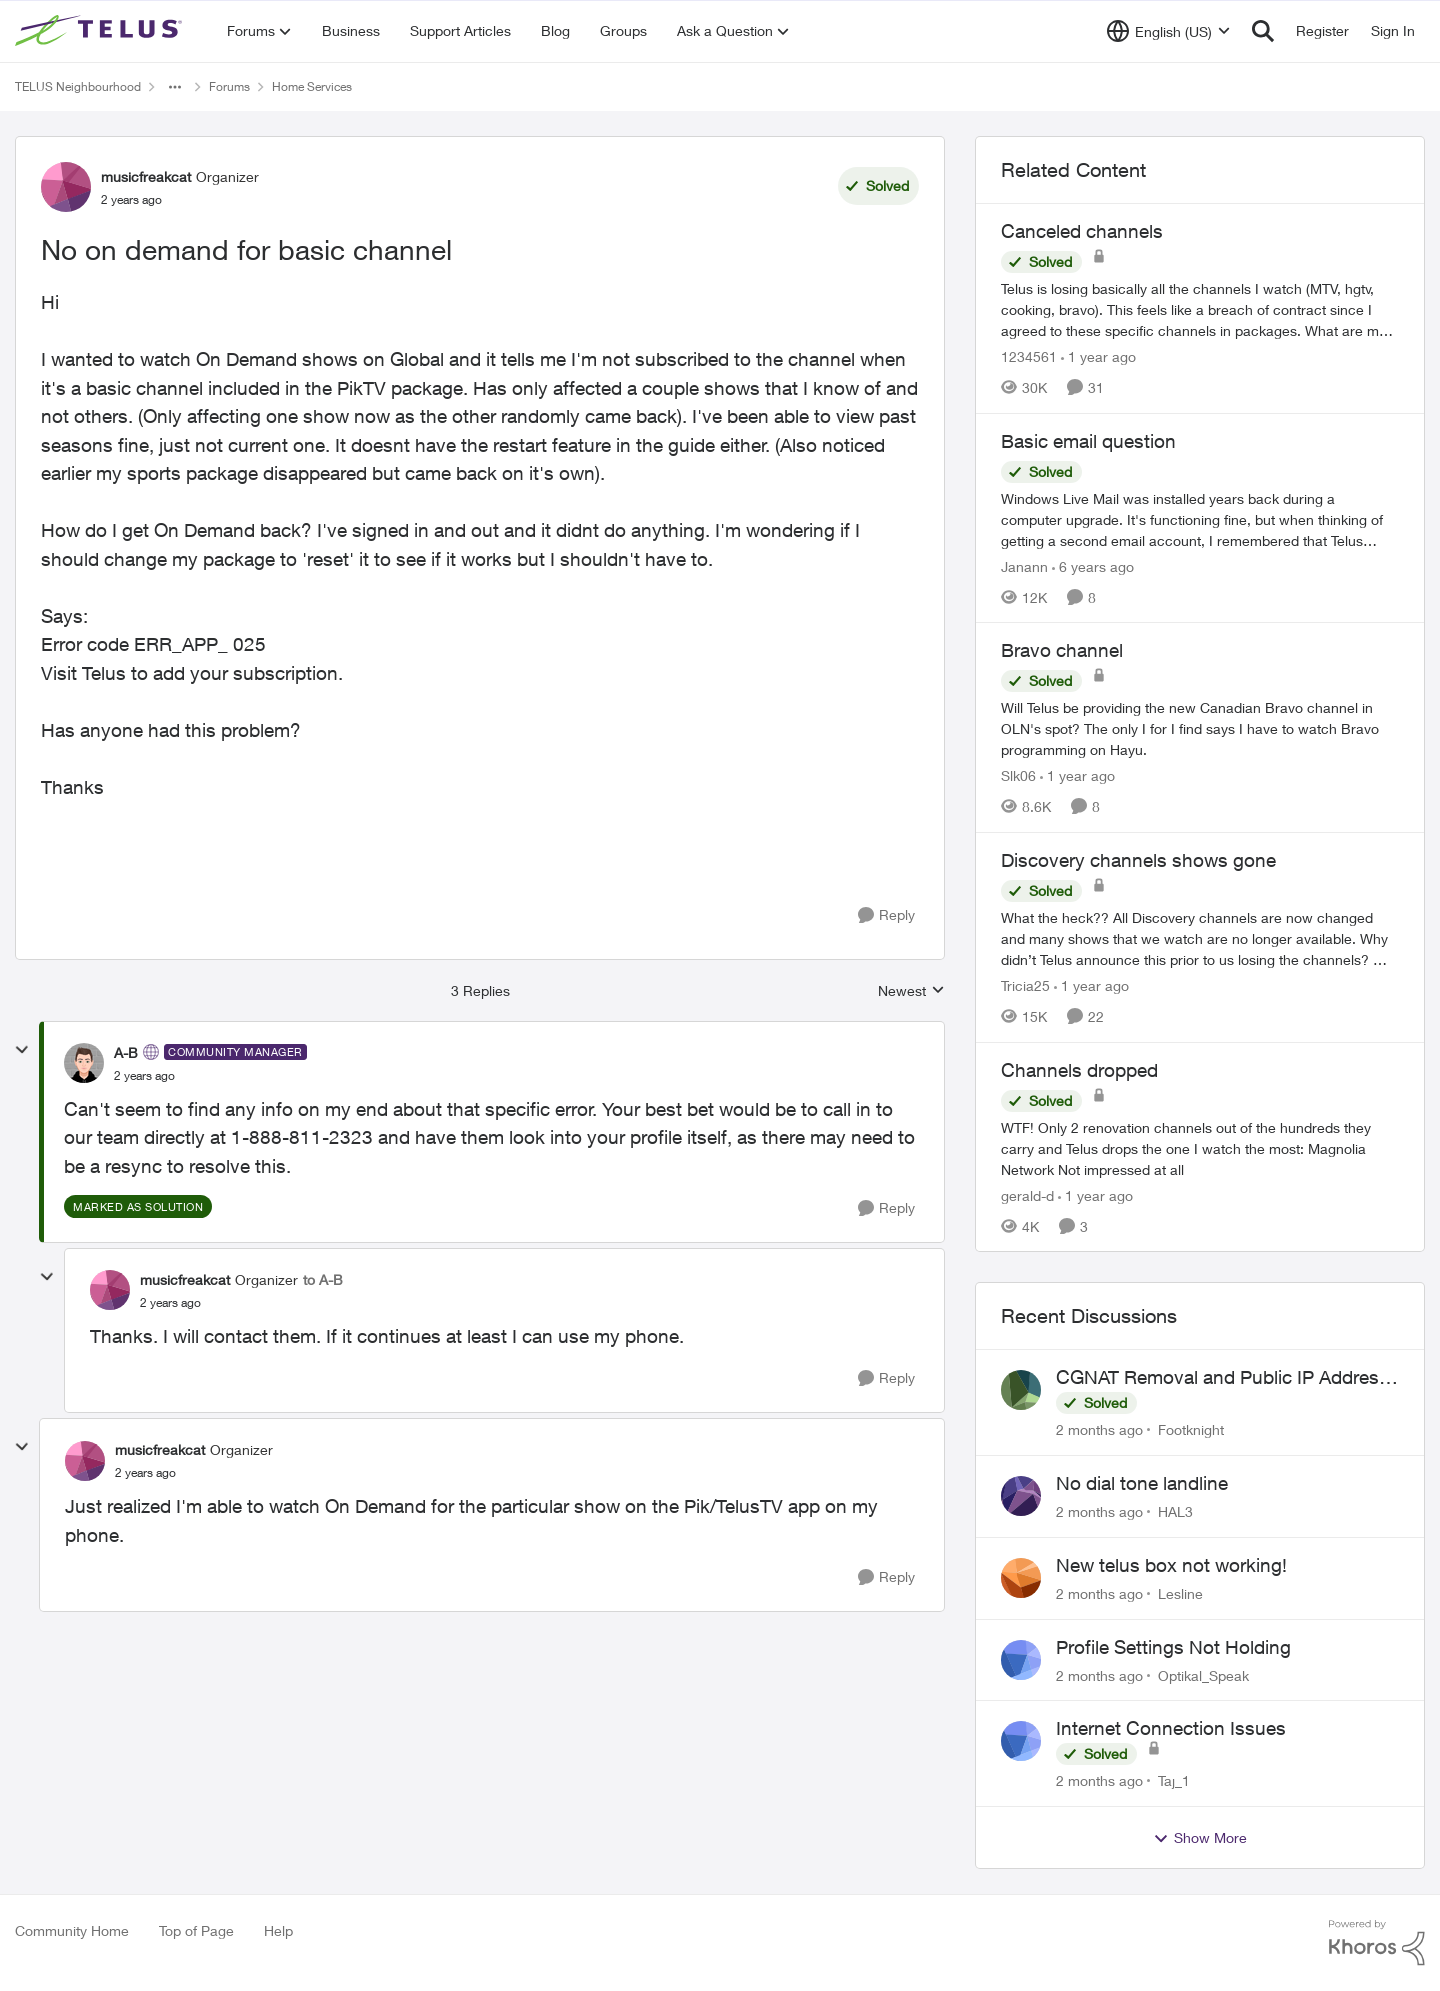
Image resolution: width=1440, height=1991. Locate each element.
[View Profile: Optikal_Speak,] (1021, 1660)
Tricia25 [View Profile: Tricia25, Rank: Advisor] (1025, 985)
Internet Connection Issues (1171, 1728)
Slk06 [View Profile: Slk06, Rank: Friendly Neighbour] (1018, 775)
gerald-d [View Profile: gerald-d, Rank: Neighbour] (1027, 1194)
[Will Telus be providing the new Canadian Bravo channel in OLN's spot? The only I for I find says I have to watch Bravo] (1200, 728)
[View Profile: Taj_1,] (1021, 1741)
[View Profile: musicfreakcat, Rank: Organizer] (66, 187)
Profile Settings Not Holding (1173, 1647)
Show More (1200, 1838)
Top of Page (196, 1930)
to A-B (323, 1279)
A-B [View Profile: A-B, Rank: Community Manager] (126, 1052)
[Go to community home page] (101, 31)
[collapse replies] (22, 1050)
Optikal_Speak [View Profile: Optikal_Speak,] (1203, 1674)
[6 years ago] (1093, 565)
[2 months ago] (1099, 1429)
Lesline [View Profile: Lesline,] (1180, 1593)
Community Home (72, 1930)
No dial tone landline (1142, 1483)
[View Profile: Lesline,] (1021, 1578)
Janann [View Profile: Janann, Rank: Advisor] (1024, 565)
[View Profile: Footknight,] (1021, 1390)
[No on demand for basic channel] (144, 1076)
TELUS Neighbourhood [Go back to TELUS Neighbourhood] (78, 86)
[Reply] (886, 915)
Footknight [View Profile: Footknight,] (1191, 1429)
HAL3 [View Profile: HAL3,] (1175, 1511)
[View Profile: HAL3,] (1021, 1496)
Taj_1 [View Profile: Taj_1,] (1174, 1780)
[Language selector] (1168, 31)
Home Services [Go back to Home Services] (312, 86)
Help (278, 1930)
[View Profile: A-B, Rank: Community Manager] (84, 1063)
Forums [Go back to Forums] (229, 86)
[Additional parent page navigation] (175, 87)
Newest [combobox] (911, 991)
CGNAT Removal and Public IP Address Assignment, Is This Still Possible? (1222, 1378)
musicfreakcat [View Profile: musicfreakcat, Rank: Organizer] (146, 176)
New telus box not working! (1171, 1565)
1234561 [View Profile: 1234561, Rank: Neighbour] (1029, 356)
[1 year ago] (1098, 356)
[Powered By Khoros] (1377, 1943)
